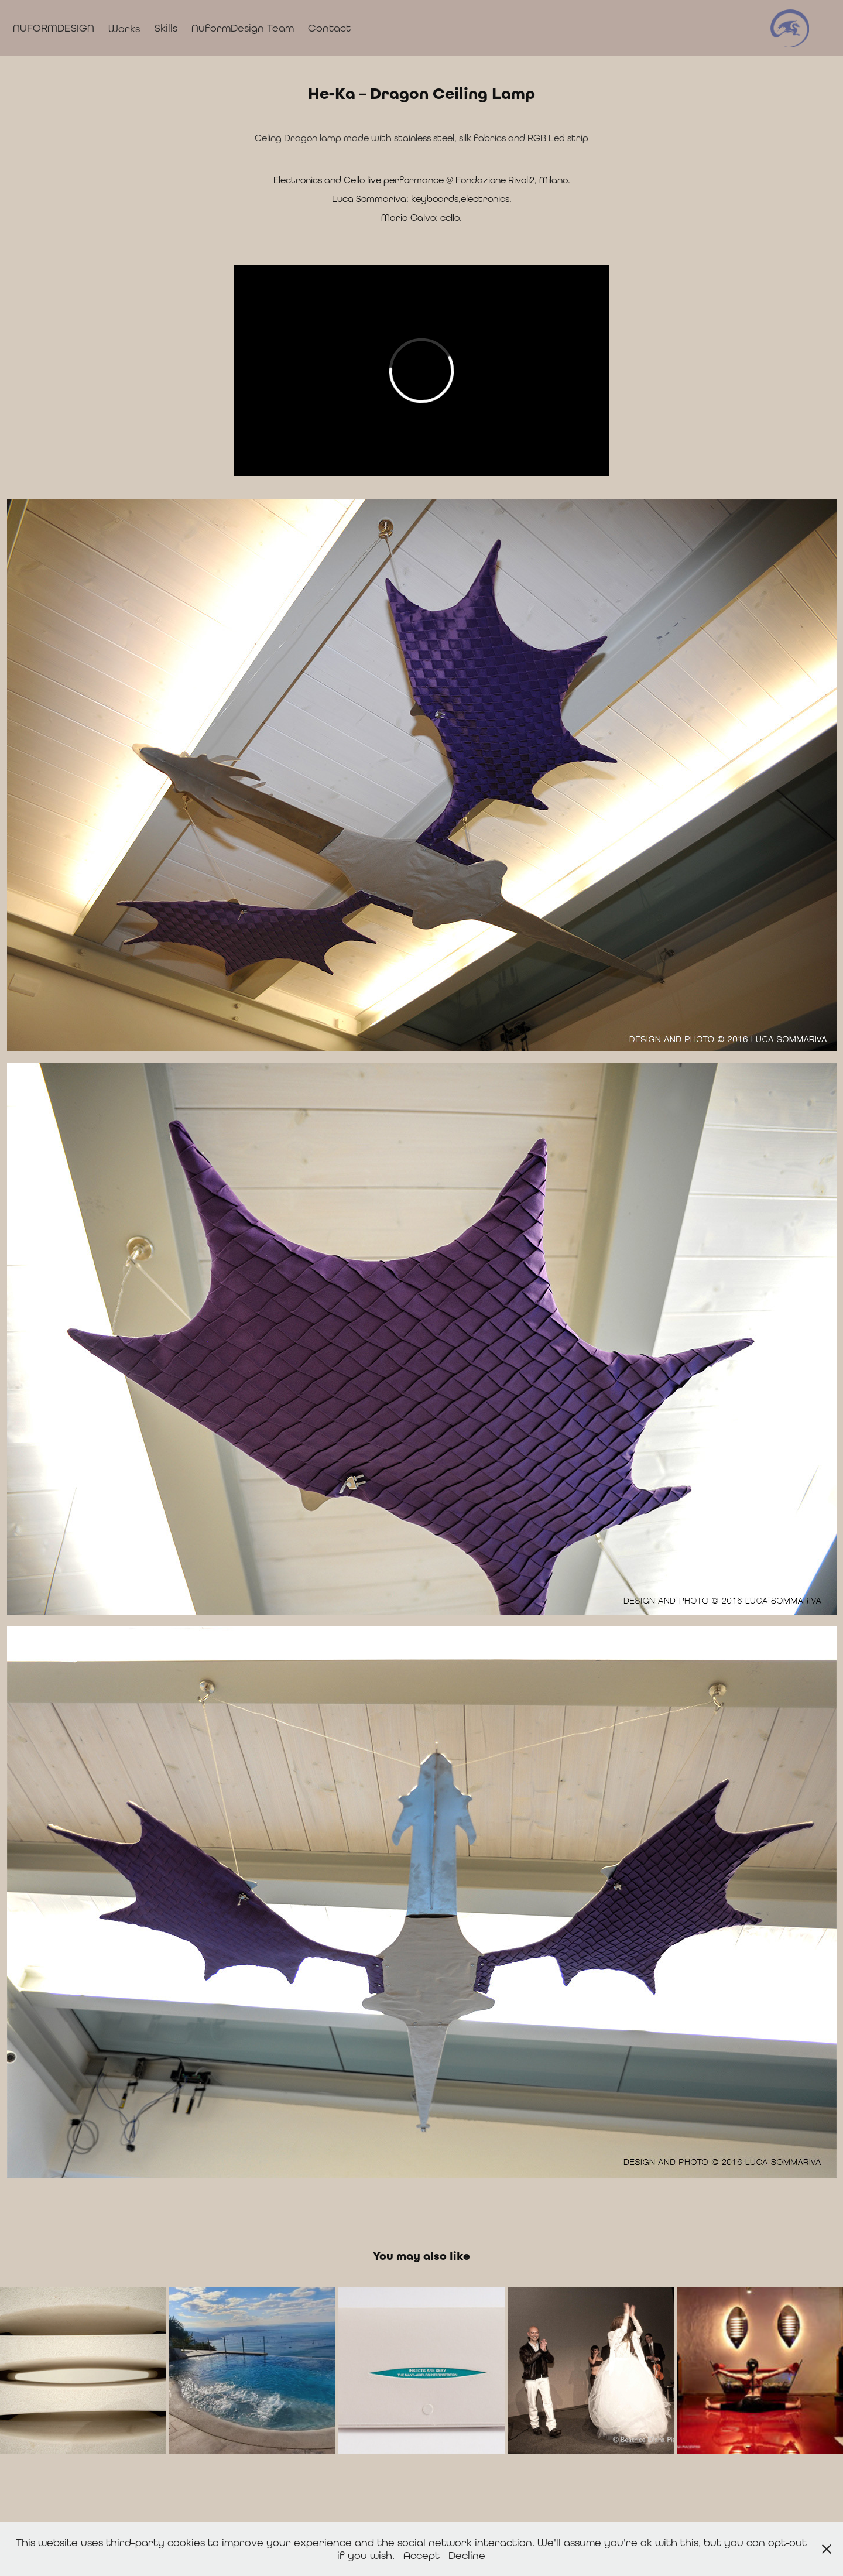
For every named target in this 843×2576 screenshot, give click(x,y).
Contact (329, 28)
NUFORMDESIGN (53, 28)
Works (124, 28)
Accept (421, 2555)
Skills (166, 28)
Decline (466, 2555)
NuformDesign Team (242, 28)
